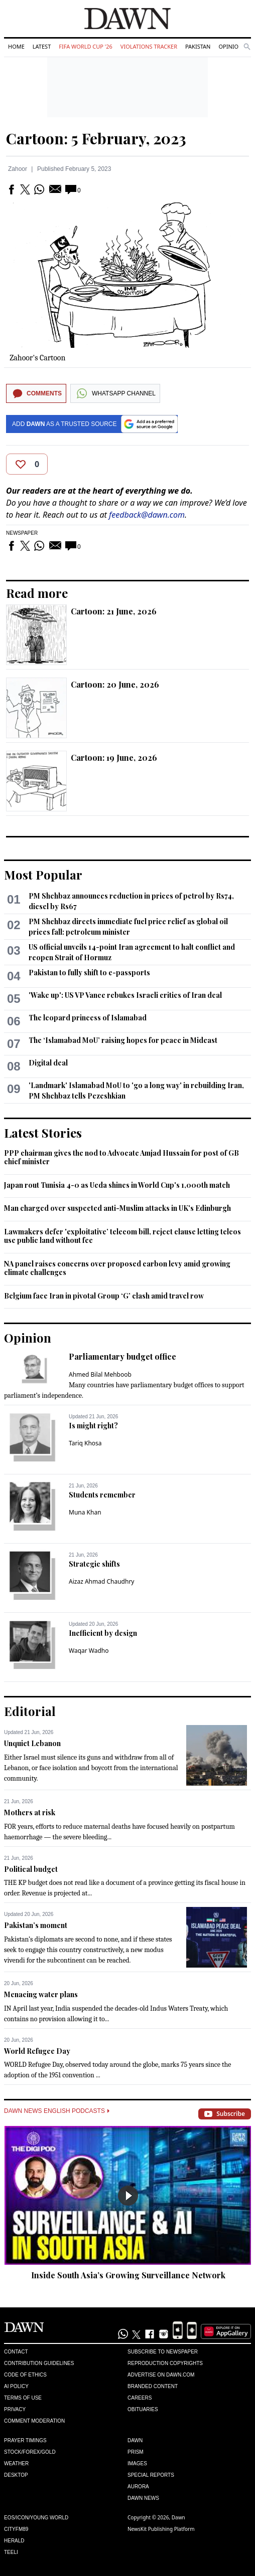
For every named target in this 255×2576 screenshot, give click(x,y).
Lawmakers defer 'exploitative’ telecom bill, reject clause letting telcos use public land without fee (122, 1236)
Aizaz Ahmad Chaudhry (101, 1581)
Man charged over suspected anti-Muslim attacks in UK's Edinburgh (117, 1208)
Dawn (135, 2440)
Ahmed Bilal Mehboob (100, 1374)
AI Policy (16, 2386)
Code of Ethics (25, 2375)
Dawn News (143, 2498)
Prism (136, 2452)
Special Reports (151, 2475)
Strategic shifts (94, 1564)
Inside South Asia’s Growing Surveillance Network (128, 2275)
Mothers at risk (29, 1812)
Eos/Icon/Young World (36, 2517)
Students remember (102, 1494)
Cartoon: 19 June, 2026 (114, 757)
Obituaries (143, 2409)
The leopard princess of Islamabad (88, 1017)
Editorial (30, 1711)
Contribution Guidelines (39, 2363)
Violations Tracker (148, 46)
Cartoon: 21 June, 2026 (114, 611)
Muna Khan (85, 1512)
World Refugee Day (37, 2051)
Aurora (138, 2486)
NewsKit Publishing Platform (161, 2528)
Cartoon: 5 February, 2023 (96, 138)
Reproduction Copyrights (165, 2363)
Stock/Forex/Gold (30, 2452)
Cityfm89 (16, 2529)
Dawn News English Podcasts (56, 2110)
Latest (42, 46)
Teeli (11, 2552)
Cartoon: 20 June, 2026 (115, 684)
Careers (140, 2398)
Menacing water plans (41, 1994)
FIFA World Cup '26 (85, 46)
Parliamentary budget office (122, 1356)
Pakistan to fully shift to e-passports (89, 972)
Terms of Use (23, 2398)
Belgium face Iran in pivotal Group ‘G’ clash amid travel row (104, 1296)
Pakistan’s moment (35, 1925)
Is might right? (93, 1425)
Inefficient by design (103, 1633)
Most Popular (43, 875)
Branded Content (153, 2386)
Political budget (31, 1869)
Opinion (230, 46)
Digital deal (48, 1062)
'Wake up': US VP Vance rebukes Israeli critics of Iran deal (125, 995)
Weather (16, 2463)
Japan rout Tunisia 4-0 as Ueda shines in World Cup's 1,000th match (117, 1185)
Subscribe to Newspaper (163, 2351)
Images (137, 2463)
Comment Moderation (34, 2421)
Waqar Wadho (89, 1650)
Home (16, 46)
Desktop (16, 2475)
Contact (16, 2351)
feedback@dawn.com (147, 514)
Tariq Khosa (85, 1443)
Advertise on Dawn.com (161, 2375)
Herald (14, 2540)
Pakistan (197, 46)
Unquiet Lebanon (32, 1743)
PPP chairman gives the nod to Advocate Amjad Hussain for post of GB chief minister (121, 1157)
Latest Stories (43, 1133)
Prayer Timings (25, 2440)
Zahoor (17, 168)
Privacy (15, 2409)
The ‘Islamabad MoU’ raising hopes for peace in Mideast (123, 1040)
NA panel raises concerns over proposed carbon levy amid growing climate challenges (117, 1268)
